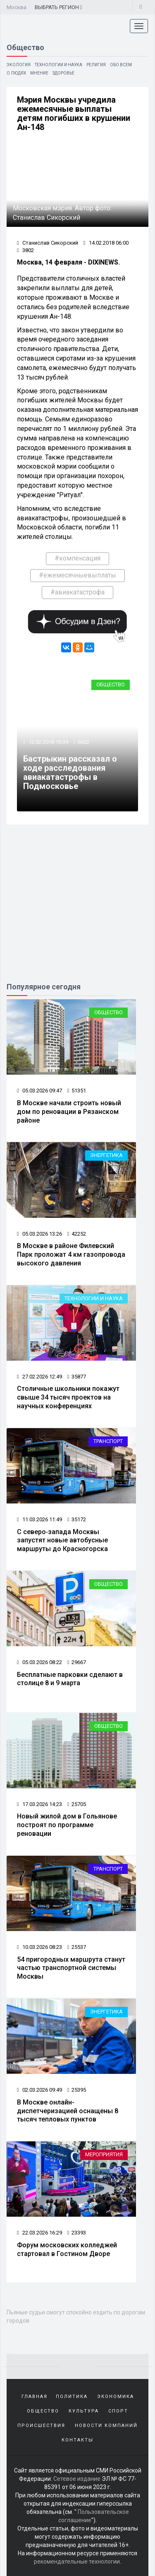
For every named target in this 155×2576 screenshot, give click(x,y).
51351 (76, 1090)
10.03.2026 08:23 (39, 1947)
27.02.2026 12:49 (39, 1376)
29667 (76, 1662)
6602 (83, 742)
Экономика (115, 2396)
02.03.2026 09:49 (39, 2090)
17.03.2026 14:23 (39, 1804)
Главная (34, 2396)
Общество (110, 684)
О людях (16, 73)
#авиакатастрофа (77, 592)
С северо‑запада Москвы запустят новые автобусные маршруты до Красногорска (62, 1540)
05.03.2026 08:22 (39, 1662)
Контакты (77, 2440)
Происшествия (41, 2425)
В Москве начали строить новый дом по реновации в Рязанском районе (69, 1111)
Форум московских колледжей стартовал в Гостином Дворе (67, 2249)
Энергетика (106, 1155)
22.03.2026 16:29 (39, 2233)
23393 (76, 2233)
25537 (76, 1947)
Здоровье (63, 73)
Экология (19, 65)
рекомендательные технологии (77, 2561)
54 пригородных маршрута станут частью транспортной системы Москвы (71, 1968)
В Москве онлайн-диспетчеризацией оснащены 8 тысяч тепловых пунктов (67, 2111)
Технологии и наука (58, 65)
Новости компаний (106, 2425)
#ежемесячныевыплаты (77, 575)
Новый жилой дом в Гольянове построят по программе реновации (67, 1825)
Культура (84, 2411)
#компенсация (77, 558)
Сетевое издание (76, 2478)
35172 (76, 1519)
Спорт (118, 2411)
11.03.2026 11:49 (39, 1519)
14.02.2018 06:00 (106, 243)
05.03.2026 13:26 (39, 1234)
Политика (72, 2396)
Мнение (39, 73)
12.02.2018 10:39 (47, 742)
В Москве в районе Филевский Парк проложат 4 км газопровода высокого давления (71, 1254)
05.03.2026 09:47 (39, 1090)
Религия (96, 65)
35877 (76, 1376)
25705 (76, 1804)
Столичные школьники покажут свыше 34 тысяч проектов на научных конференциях (68, 1397)
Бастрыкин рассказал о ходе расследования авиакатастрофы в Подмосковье (70, 772)
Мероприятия (104, 2154)
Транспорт (108, 1441)
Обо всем (121, 65)
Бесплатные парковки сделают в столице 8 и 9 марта (70, 1679)
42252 (76, 1234)
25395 (76, 2090)
